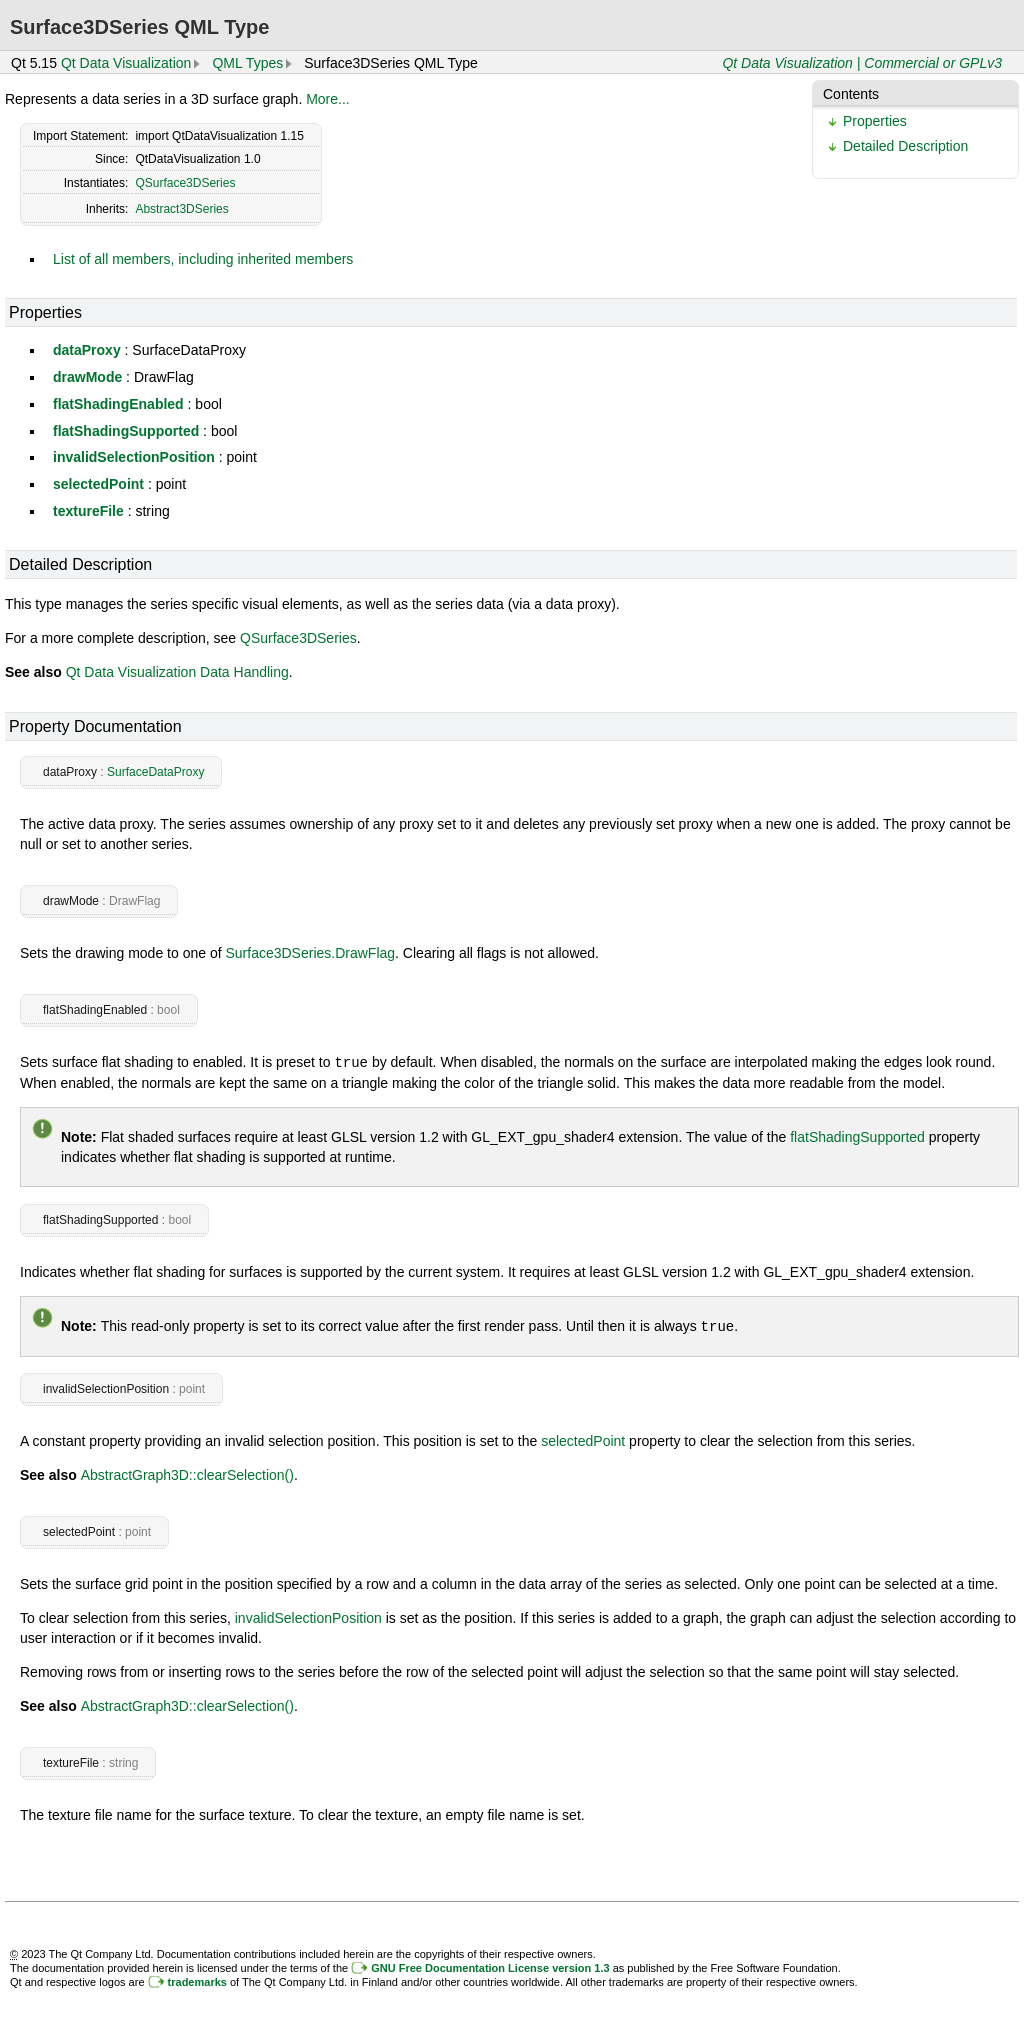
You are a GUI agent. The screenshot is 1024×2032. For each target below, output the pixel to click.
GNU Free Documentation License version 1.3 (490, 1966)
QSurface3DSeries (185, 183)
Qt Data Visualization (126, 63)
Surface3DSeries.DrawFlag (310, 953)
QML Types (247, 63)
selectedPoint (98, 484)
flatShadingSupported (126, 431)
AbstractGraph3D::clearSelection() (187, 1473)
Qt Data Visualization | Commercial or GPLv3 (862, 63)
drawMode (87, 377)
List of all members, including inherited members (203, 259)
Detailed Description (905, 146)
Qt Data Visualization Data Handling (177, 672)
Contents (851, 94)
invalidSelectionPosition (134, 457)
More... (328, 99)
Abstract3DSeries (181, 209)
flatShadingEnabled (118, 404)
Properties (875, 121)
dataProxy (87, 350)
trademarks (197, 1980)
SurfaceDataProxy (155, 772)
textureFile (88, 511)
